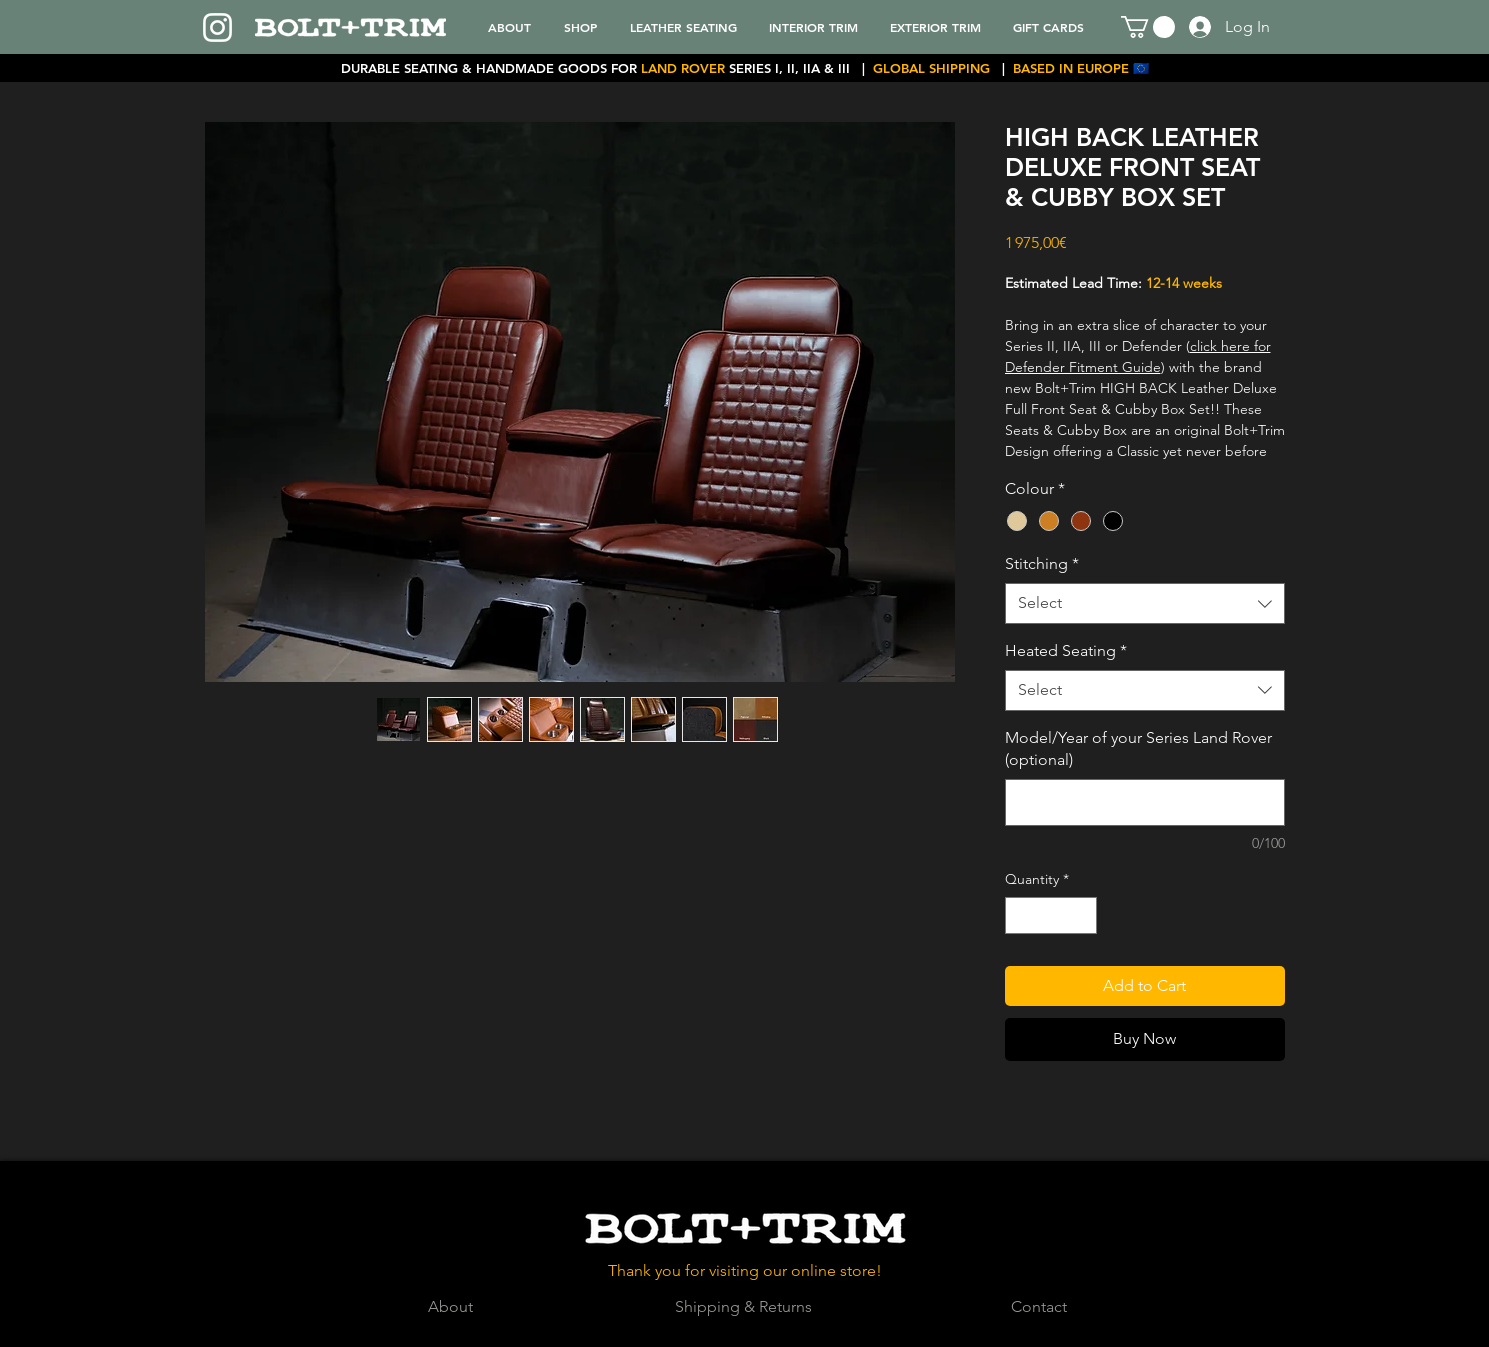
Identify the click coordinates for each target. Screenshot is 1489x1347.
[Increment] (1081, 915)
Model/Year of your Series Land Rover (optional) (1138, 748)
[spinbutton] (1051, 915)
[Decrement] (1020, 915)
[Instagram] (217, 27)
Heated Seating (1066, 650)
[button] (1148, 27)
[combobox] (1145, 603)
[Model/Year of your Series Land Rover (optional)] (1145, 802)
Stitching (1042, 563)
